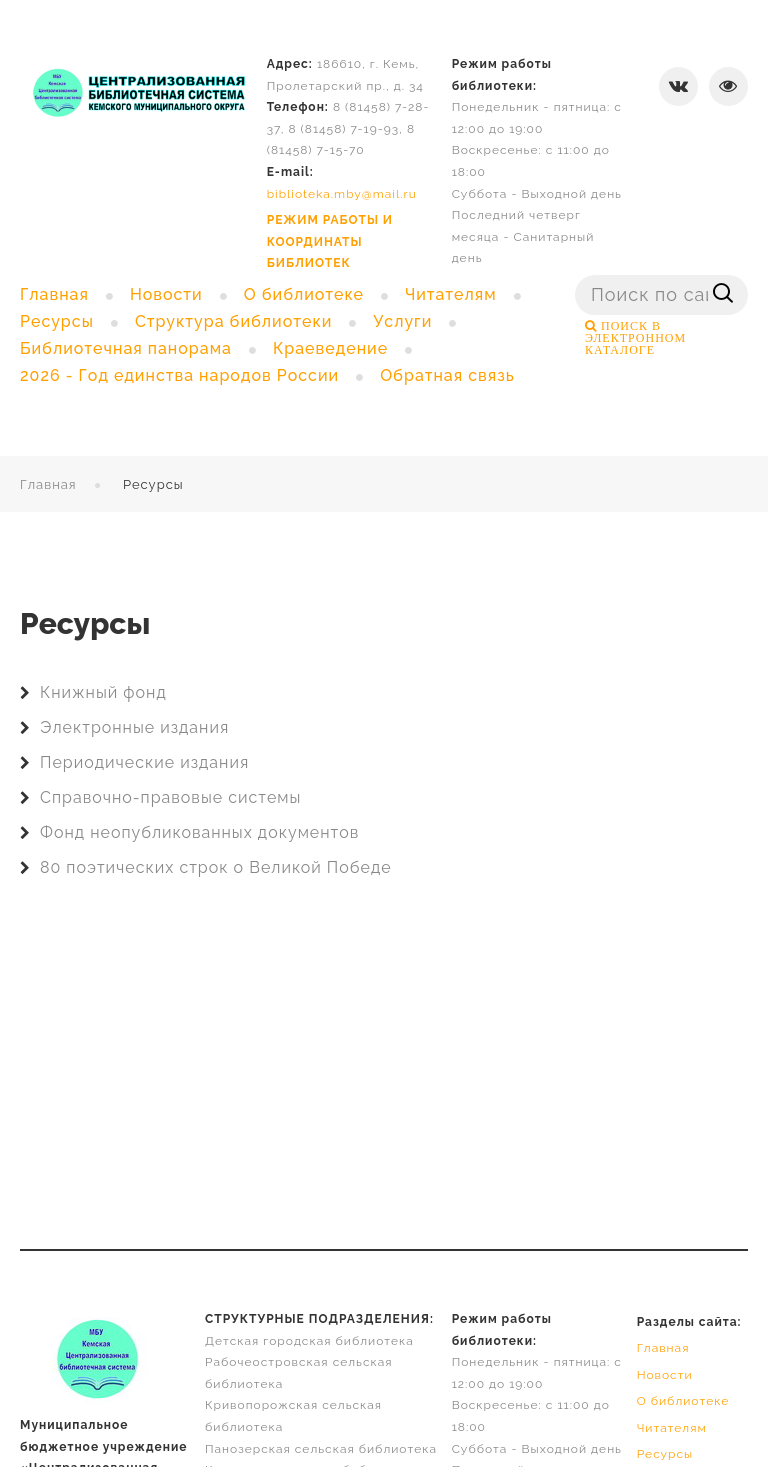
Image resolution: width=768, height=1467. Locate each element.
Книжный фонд (103, 692)
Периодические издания (144, 762)
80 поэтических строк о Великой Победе (216, 867)
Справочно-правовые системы (170, 797)
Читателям (672, 1428)
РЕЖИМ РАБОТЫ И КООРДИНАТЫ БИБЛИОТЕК (330, 241)
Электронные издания (134, 727)
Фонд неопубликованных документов (199, 832)
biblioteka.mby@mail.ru (342, 194)
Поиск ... (575, 275)
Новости (665, 1375)
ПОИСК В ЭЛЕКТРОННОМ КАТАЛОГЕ (635, 338)
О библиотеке (683, 1401)
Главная (48, 484)
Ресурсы (665, 1454)
